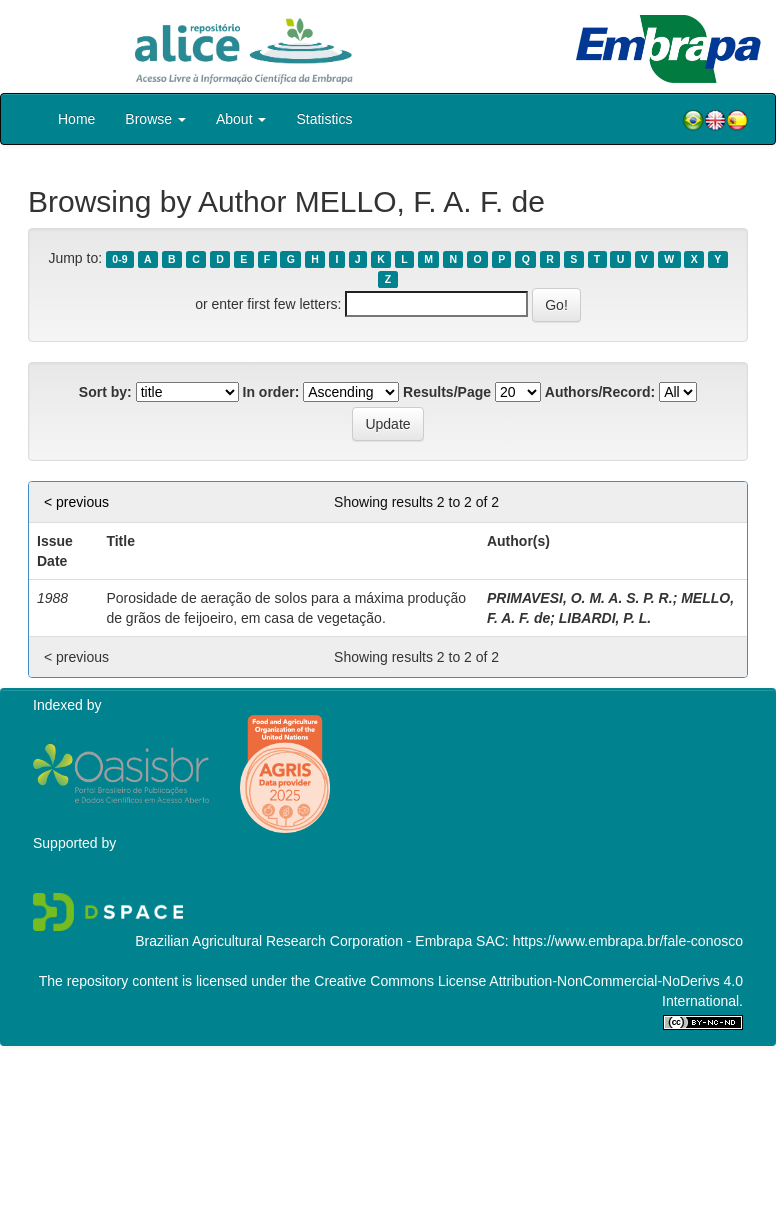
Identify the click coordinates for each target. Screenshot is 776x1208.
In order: (271, 392)
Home (76, 119)
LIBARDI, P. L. (605, 618)
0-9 (119, 259)
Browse (155, 119)
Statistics (324, 119)
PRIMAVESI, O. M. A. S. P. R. (580, 598)
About (241, 119)
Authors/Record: (600, 392)
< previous (76, 502)
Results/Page (447, 392)
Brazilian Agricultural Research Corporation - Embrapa (303, 941)
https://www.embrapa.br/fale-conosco (628, 941)
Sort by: (105, 392)
